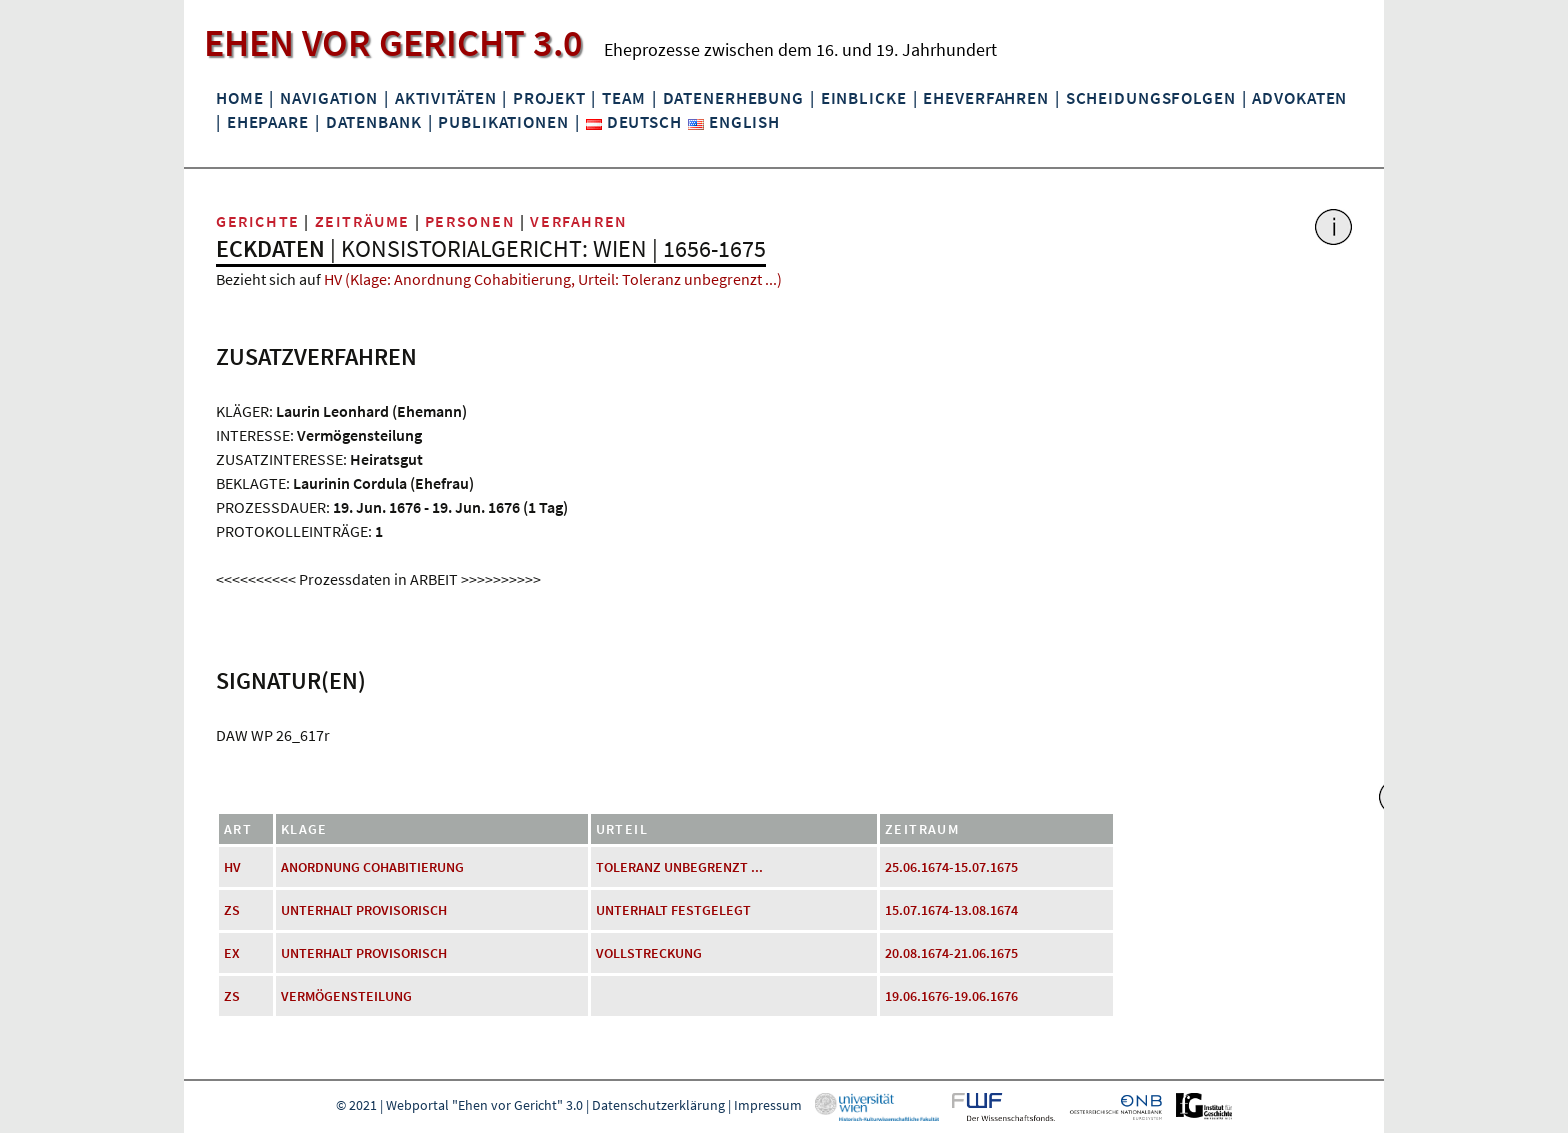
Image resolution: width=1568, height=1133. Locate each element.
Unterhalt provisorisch (364, 910)
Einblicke (864, 98)
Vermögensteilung (346, 996)
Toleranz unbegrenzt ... (679, 867)
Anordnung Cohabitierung (372, 867)
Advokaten (1299, 98)
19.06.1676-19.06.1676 (951, 996)
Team (623, 98)
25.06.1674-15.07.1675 (951, 867)
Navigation (329, 98)
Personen (470, 221)
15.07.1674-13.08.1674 (951, 910)
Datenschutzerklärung (658, 1105)
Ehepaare (268, 122)
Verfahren (578, 221)
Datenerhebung (733, 98)
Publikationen (503, 122)
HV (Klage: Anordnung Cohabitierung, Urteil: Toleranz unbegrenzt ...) (553, 279)
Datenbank (374, 122)
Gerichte (258, 221)
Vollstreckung (649, 953)
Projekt (549, 98)
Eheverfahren (985, 98)
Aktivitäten (446, 98)
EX (232, 953)
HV (232, 867)
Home (239, 98)
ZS (232, 910)
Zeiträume (362, 221)
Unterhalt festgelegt (673, 910)
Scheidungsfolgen (1151, 98)
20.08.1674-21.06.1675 (951, 953)
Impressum (768, 1105)
